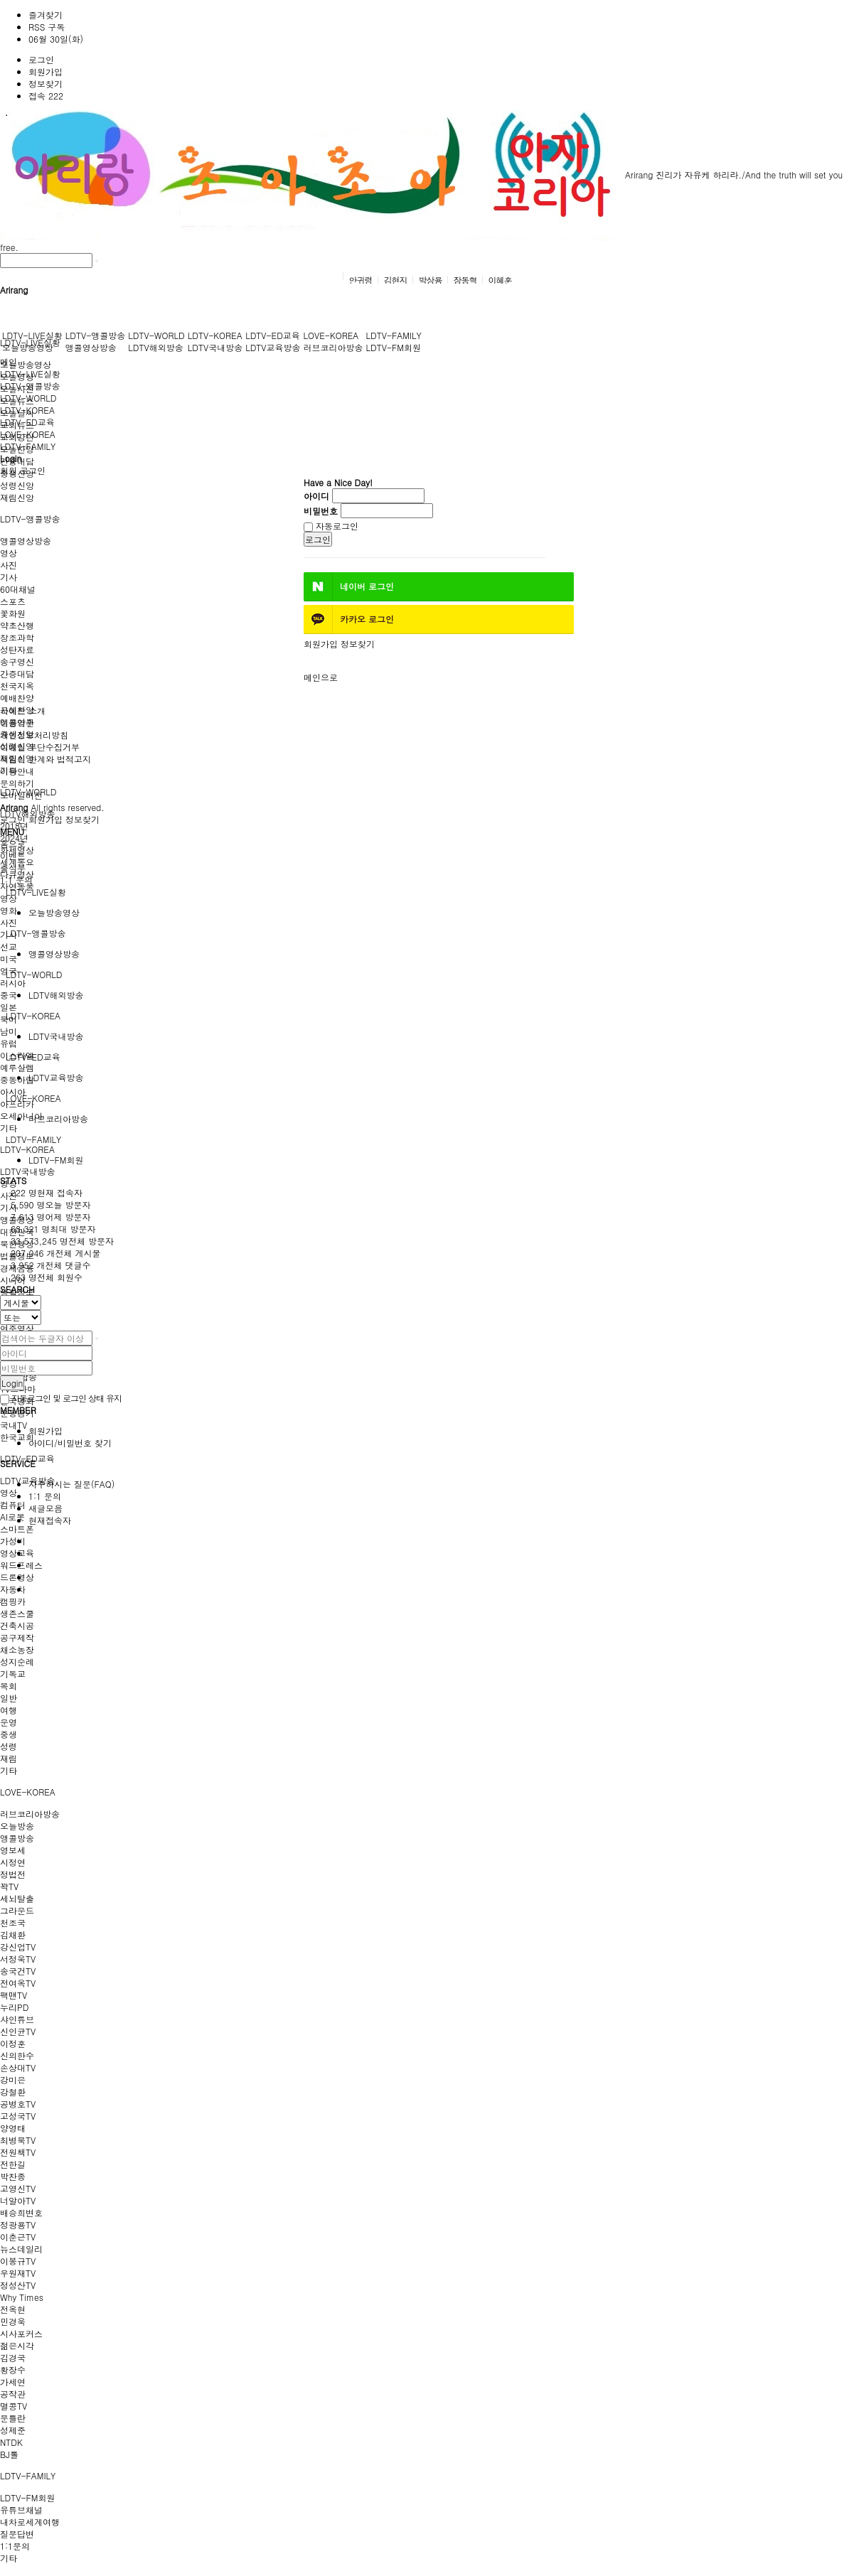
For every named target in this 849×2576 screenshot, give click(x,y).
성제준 (13, 2430)
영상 (8, 553)
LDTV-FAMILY (27, 2475)
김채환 (13, 1934)
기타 (8, 1128)
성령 (8, 1746)
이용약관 (17, 723)
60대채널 (18, 589)
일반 (8, 1698)
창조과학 (17, 637)
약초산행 (17, 625)
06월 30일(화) (55, 39)
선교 (8, 946)
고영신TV (18, 2188)
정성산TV (18, 2285)
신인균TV (18, 2031)
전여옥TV (18, 1983)
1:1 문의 (44, 1496)
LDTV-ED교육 (272, 335)
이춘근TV (18, 2237)
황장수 (13, 2369)
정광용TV (18, 2224)
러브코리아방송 (30, 1814)
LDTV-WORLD (156, 335)
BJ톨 (9, 2454)
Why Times (21, 2297)
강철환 (13, 2092)
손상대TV (18, 2067)
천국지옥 (17, 686)
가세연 (13, 2382)
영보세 (13, 1850)
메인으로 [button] (321, 677)
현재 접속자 (46, 1192)
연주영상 (17, 1328)
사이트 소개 (23, 710)
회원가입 (45, 71)
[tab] (424, 892)
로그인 (41, 59)
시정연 (13, 1862)
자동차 (13, 1589)
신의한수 (17, 2055)
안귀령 (360, 280)
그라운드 (17, 1910)
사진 (8, 565)
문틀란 (13, 2418)
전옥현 (13, 2309)
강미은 (13, 2079)
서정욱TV (18, 1959)
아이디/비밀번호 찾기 (70, 1443)
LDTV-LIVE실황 (32, 335)
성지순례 (17, 1661)
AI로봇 (12, 1516)
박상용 (430, 280)
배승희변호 (21, 2212)
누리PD (14, 2007)
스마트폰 (17, 1529)
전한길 (13, 2164)
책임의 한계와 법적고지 (45, 759)
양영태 (13, 2128)
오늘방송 (17, 1826)
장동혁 (465, 280)
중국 (8, 995)
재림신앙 (17, 497)
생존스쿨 (17, 1613)
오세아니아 (21, 1116)
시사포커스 (21, 2333)
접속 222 (45, 96)
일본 (8, 1007)
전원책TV (18, 2152)
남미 (8, 1031)
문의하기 (17, 783)
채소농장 (17, 1649)
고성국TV (18, 2116)
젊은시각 (17, 2345)
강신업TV (18, 1947)
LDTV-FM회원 (27, 2497)
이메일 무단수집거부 (40, 747)
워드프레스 (21, 1565)
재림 (8, 1758)
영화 (8, 910)
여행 (8, 1710)
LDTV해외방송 (155, 347)
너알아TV (18, 2200)
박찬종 (13, 2176)
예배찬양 (17, 698)
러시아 (13, 983)
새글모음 (45, 1508)
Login (12, 1383)
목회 (8, 1686)
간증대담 (17, 673)
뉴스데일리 (21, 2249)
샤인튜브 (17, 2019)
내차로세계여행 (30, 2522)
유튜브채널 (21, 2509)
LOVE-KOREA (27, 1792)
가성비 (13, 1541)
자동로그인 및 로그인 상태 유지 (61, 1398)
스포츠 (13, 601)
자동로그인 (331, 526)
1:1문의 (15, 2546)
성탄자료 (17, 649)
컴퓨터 (13, 1504)
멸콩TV (13, 2406)
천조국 (13, 1922)
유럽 (8, 1043)
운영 (8, 1722)
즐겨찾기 (45, 15)
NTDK (11, 2442)
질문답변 (17, 2534)
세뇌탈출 (17, 1898)
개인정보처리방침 (34, 735)
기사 (8, 577)
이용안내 (17, 771)
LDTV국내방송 (27, 1171)
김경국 (13, 2357)
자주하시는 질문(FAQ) (71, 1484)
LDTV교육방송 (27, 1480)
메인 (8, 361)
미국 (8, 958)
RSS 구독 (46, 27)
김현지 (395, 280)
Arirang (326, 174)
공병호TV (18, 2104)
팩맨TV (13, 1995)
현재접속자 (49, 1520)
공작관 (13, 2394)
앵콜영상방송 (25, 541)
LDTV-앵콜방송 (30, 518)
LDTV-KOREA (27, 1149)
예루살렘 (17, 1067)
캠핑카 (13, 1601)
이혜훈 (500, 280)
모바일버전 (21, 795)
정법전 (13, 1874)
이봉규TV (18, 2261)
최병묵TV (18, 2140)
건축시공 (17, 1625)
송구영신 (17, 661)
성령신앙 (17, 485)
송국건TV (18, 1971)
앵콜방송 (17, 1838)
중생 (8, 1734)
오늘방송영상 (25, 364)
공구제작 (17, 1637)
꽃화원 (13, 613)
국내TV (13, 1425)
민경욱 (13, 2321)
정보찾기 (45, 83)
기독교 (13, 1674)
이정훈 (13, 2043)
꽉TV (9, 1886)
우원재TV (18, 2273)
